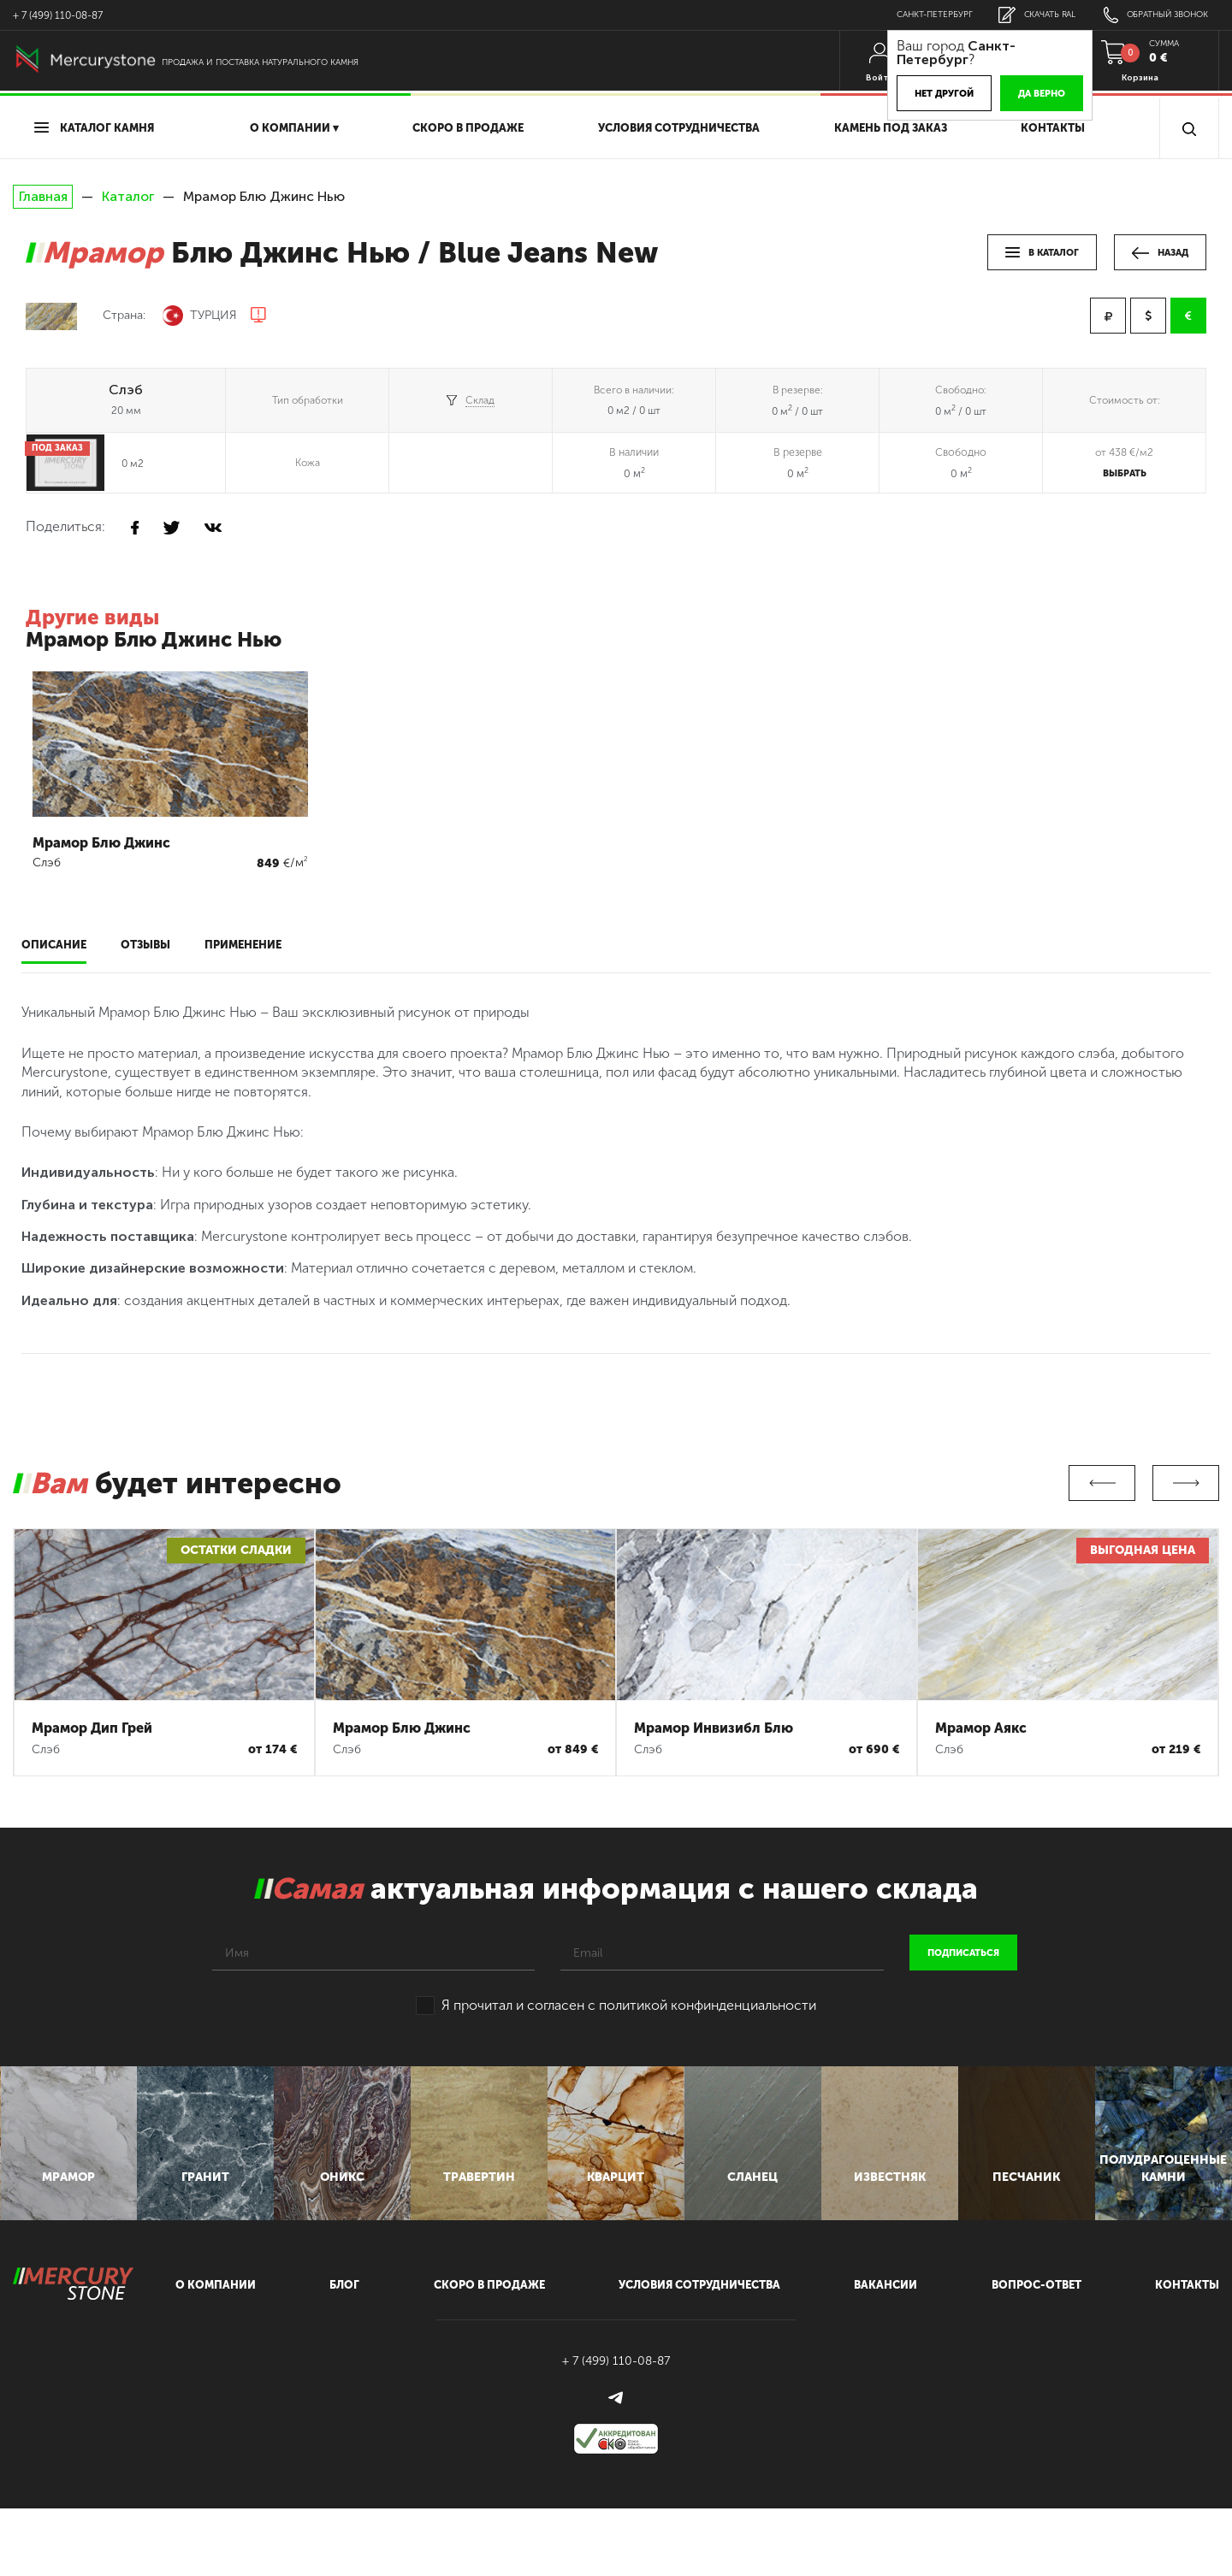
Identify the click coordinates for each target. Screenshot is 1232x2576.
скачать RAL (1019, 15)
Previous (1102, 1483)
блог (344, 2353)
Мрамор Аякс (981, 1728)
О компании (215, 2353)
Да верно (1011, 93)
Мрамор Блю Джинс (402, 1728)
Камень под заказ (890, 127)
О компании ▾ (294, 127)
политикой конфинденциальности (707, 2005)
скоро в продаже (468, 127)
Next (1185, 1483)
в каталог (1042, 252)
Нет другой (914, 93)
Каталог (128, 196)
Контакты (1053, 127)
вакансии (885, 2353)
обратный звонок (1149, 15)
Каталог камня (94, 127)
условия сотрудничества (679, 127)
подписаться (963, 1953)
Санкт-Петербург (908, 14)
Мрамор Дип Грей (92, 1728)
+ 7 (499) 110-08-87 (58, 15)
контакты (1187, 2353)
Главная (43, 197)
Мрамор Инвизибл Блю (713, 1728)
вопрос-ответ (1036, 2353)
